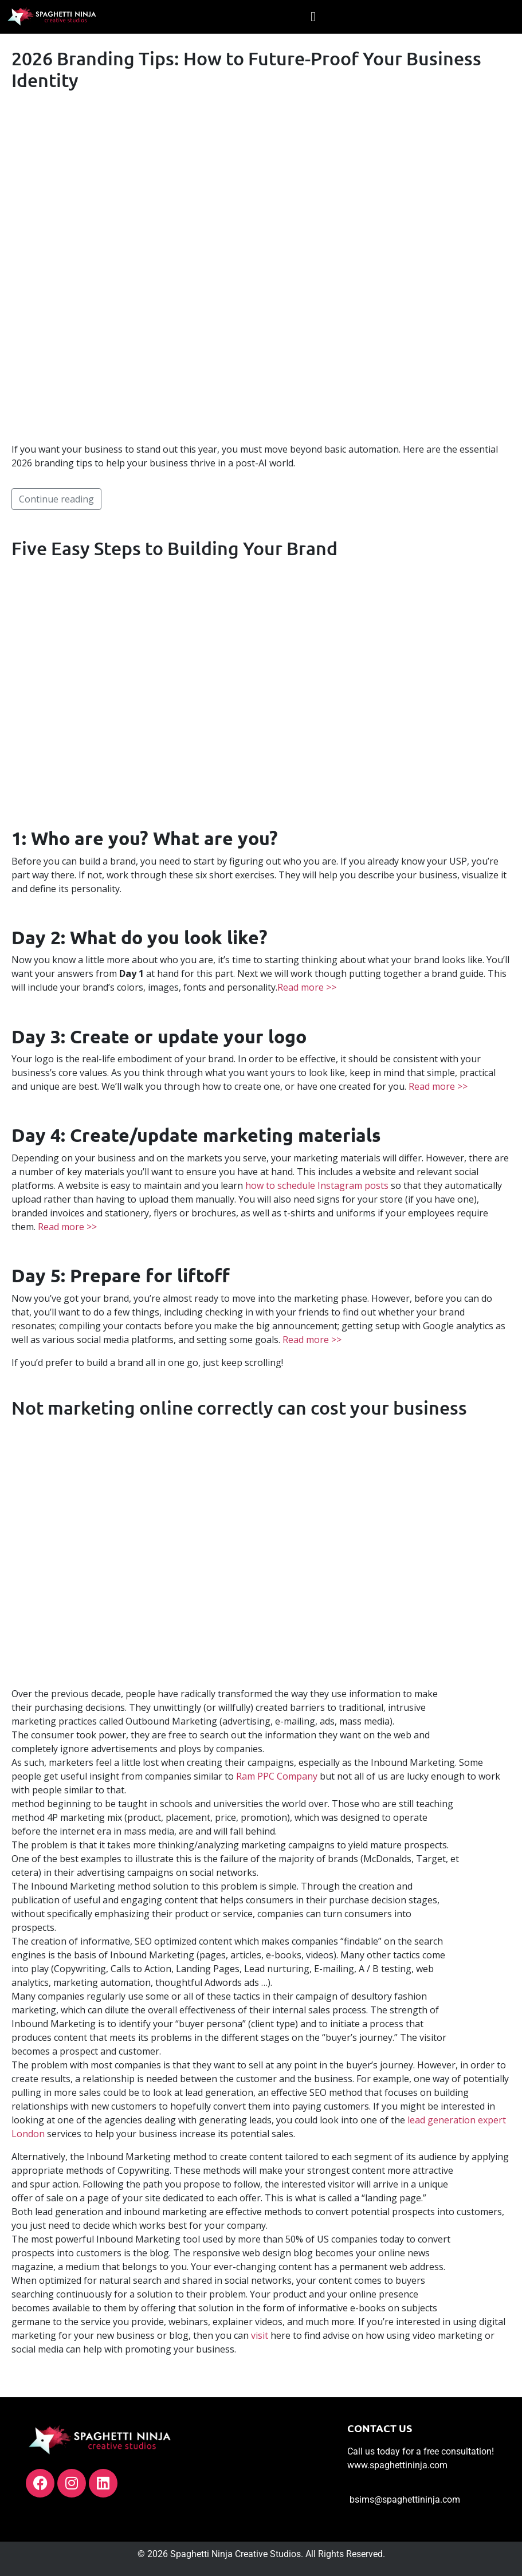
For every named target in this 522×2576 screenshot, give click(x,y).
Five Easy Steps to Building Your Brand (174, 548)
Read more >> (306, 987)
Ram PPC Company (276, 1776)
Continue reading (56, 499)
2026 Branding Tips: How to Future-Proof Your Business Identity (246, 69)
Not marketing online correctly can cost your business (239, 1407)
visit (259, 2335)
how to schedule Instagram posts (316, 1185)
